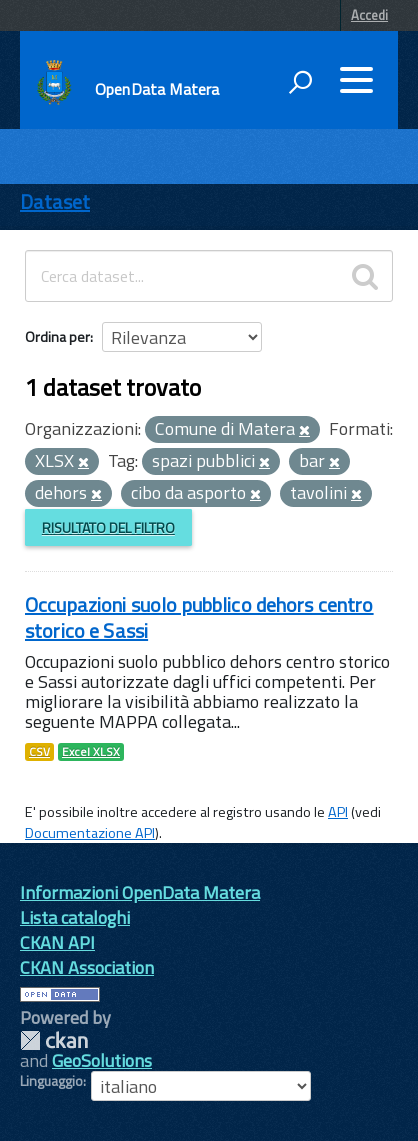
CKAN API (57, 942)
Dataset (55, 201)
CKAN (54, 1040)
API (338, 812)
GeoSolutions (102, 1060)
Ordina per (57, 336)
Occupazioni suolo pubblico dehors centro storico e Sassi (199, 617)
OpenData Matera (157, 89)
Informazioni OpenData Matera (140, 892)
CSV (39, 752)
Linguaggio (51, 1081)
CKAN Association (87, 967)
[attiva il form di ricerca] (300, 82)
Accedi (369, 15)
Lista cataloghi (75, 917)
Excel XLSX (91, 752)
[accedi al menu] (356, 80)
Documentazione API (90, 833)
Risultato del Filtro (108, 527)
